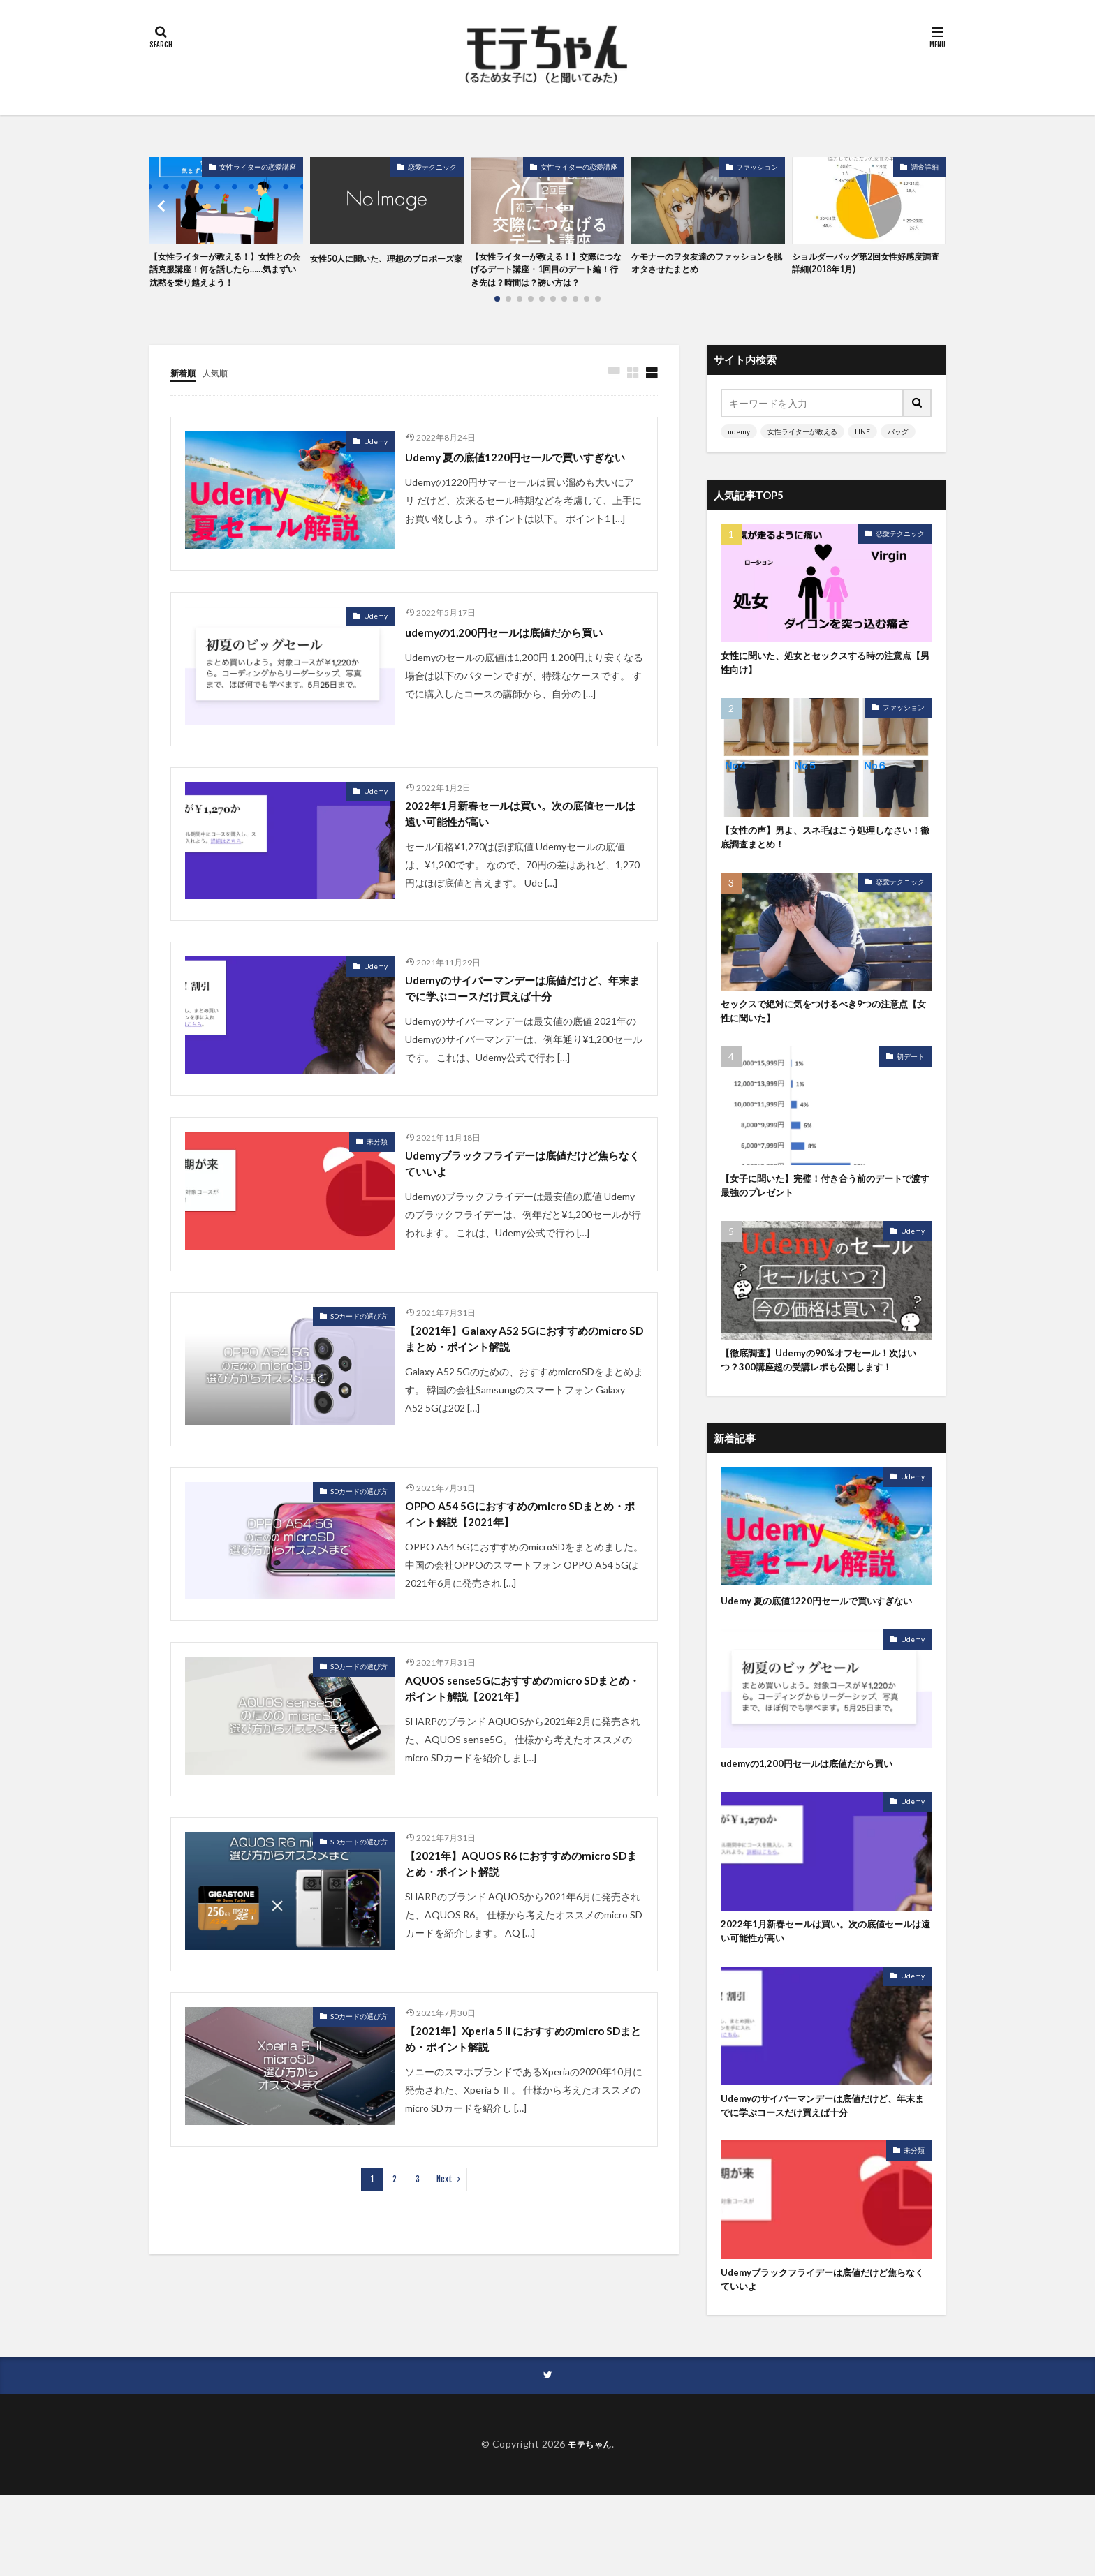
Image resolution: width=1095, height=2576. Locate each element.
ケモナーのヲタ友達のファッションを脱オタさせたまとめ (704, 265)
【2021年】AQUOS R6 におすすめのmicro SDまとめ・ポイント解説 (523, 1935)
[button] (163, 216)
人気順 (221, 393)
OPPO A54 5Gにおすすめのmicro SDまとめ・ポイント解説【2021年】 (520, 1577)
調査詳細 (925, 167)
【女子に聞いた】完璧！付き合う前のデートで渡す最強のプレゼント (825, 1218)
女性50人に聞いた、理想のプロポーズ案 (384, 265)
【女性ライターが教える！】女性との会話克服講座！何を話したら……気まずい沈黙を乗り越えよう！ (222, 280)
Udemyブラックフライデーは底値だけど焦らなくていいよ (519, 1218)
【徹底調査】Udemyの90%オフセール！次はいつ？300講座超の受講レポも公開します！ (822, 1404)
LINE (862, 451)
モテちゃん (589, 2525)
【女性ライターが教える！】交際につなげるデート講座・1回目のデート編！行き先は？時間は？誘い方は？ (547, 280)
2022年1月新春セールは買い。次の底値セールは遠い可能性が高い (523, 841)
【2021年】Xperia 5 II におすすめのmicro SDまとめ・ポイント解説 (520, 2114)
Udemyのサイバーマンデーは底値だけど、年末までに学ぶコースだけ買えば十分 (518, 1029)
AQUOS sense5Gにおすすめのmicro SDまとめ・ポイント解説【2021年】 (522, 1756)
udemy (739, 451)
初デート (911, 1087)
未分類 (377, 1193)
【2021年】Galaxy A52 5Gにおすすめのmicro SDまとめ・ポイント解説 (517, 1397)
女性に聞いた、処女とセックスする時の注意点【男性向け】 (825, 685)
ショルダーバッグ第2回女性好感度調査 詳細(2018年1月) (868, 265)
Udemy (376, 461)
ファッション (757, 167)
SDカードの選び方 (359, 1372)
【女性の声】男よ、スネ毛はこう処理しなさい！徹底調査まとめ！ (825, 863)
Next (444, 2256)
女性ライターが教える (802, 451)
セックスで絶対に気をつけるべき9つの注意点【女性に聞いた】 (823, 1040)
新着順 (185, 393)
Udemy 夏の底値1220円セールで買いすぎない (522, 487)
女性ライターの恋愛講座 (257, 167)
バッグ (898, 451)
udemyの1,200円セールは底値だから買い (521, 656)
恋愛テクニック (432, 167)
